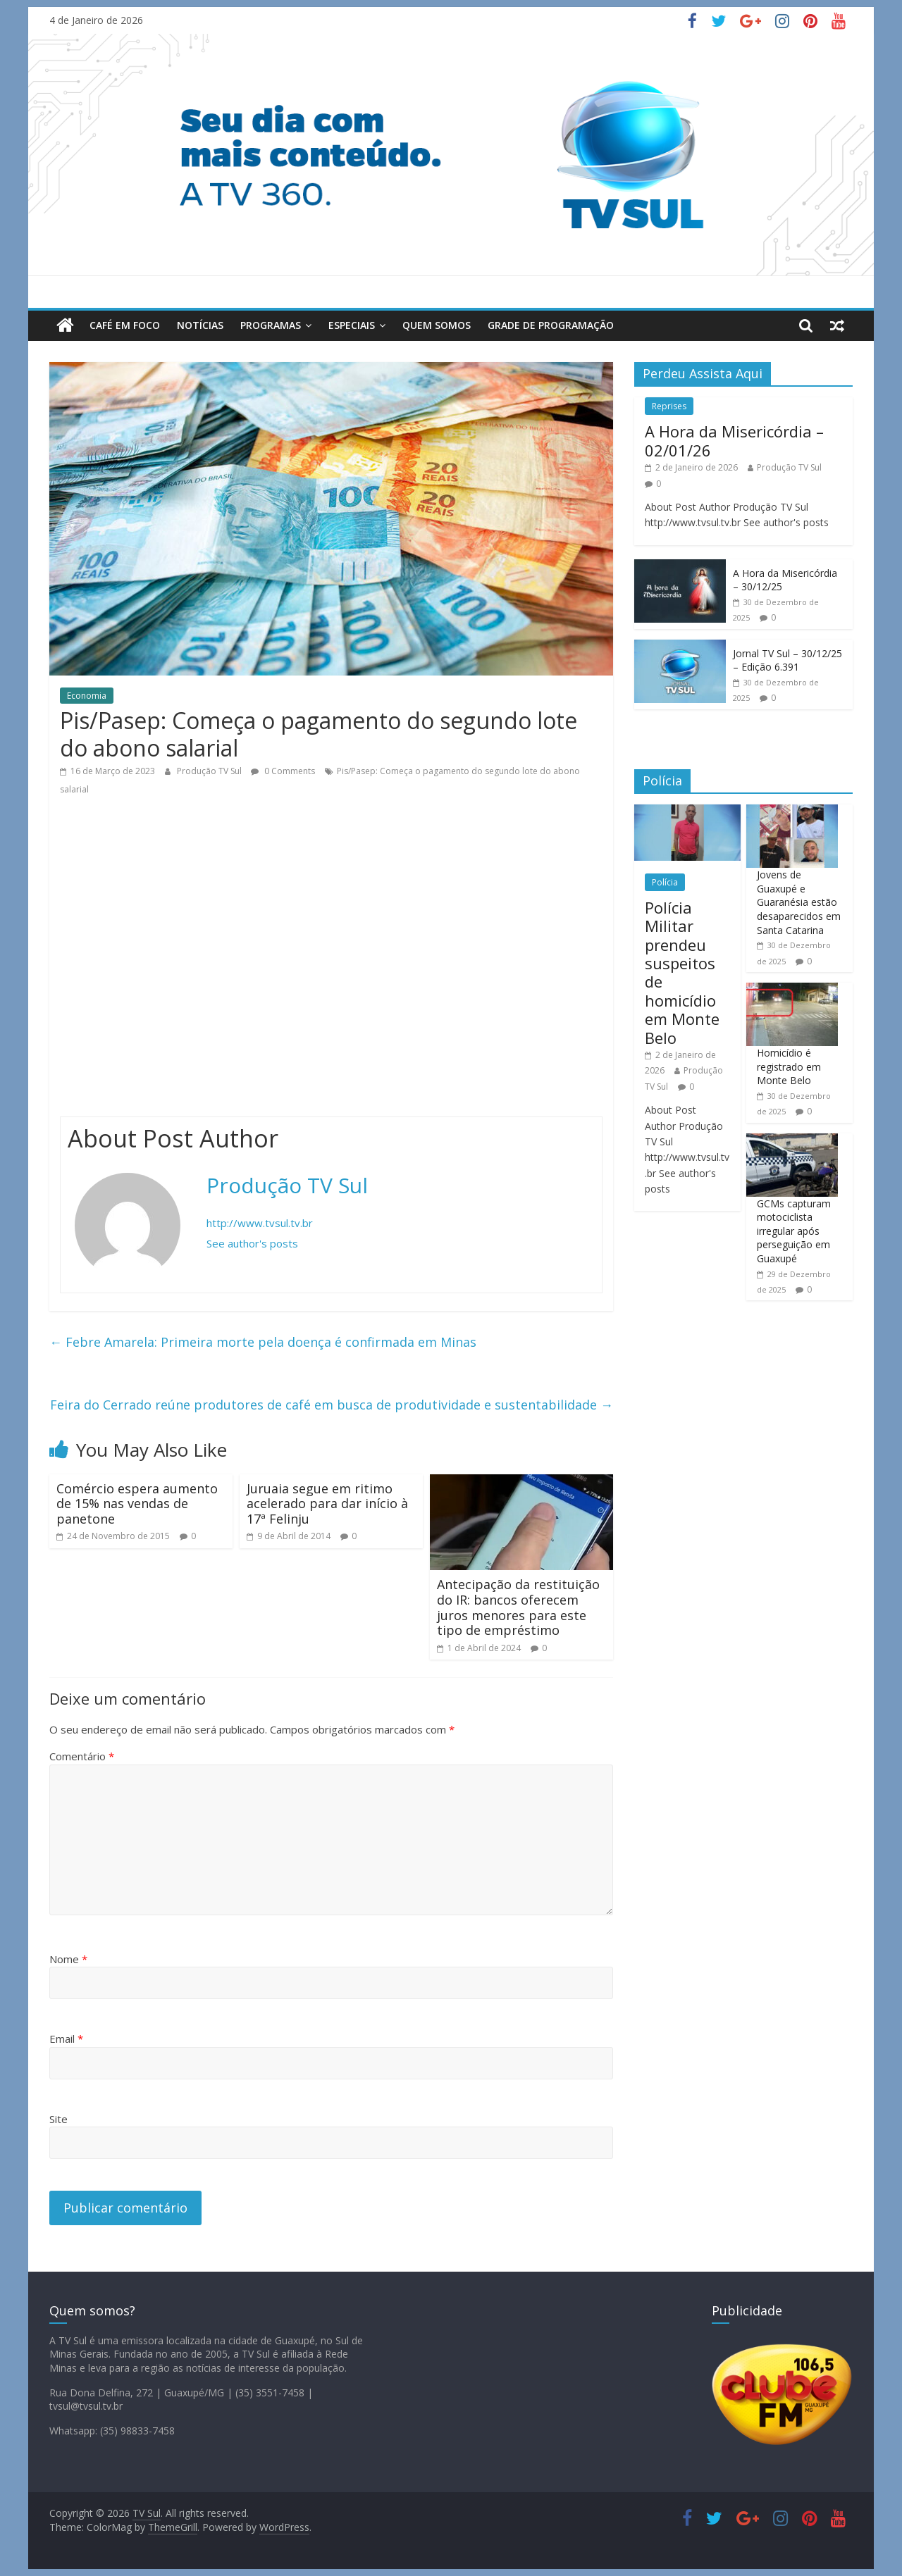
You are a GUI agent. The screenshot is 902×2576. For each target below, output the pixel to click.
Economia (86, 696)
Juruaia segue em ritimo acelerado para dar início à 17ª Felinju (327, 1503)
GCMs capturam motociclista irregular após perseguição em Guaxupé (794, 1231)
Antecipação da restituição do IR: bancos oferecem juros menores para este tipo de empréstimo (518, 1607)
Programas (270, 325)
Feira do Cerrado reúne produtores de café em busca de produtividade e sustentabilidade (331, 1404)
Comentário (81, 1756)
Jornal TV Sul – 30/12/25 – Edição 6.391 (787, 660)
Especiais (351, 325)
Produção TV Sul (210, 771)
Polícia (665, 882)
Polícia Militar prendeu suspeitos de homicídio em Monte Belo (682, 972)
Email (66, 2038)
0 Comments (283, 771)
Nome (68, 1959)
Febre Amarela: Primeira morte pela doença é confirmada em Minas (262, 1341)
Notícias (200, 325)
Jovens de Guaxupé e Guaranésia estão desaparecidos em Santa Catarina (799, 902)
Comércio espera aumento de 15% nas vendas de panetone (137, 1503)
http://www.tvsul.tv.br (259, 1223)
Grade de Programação (551, 325)
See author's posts (252, 1243)
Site (58, 2119)
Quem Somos (436, 325)
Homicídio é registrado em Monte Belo (789, 1066)
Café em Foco (124, 325)
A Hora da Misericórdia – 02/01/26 (734, 440)
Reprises (669, 406)
